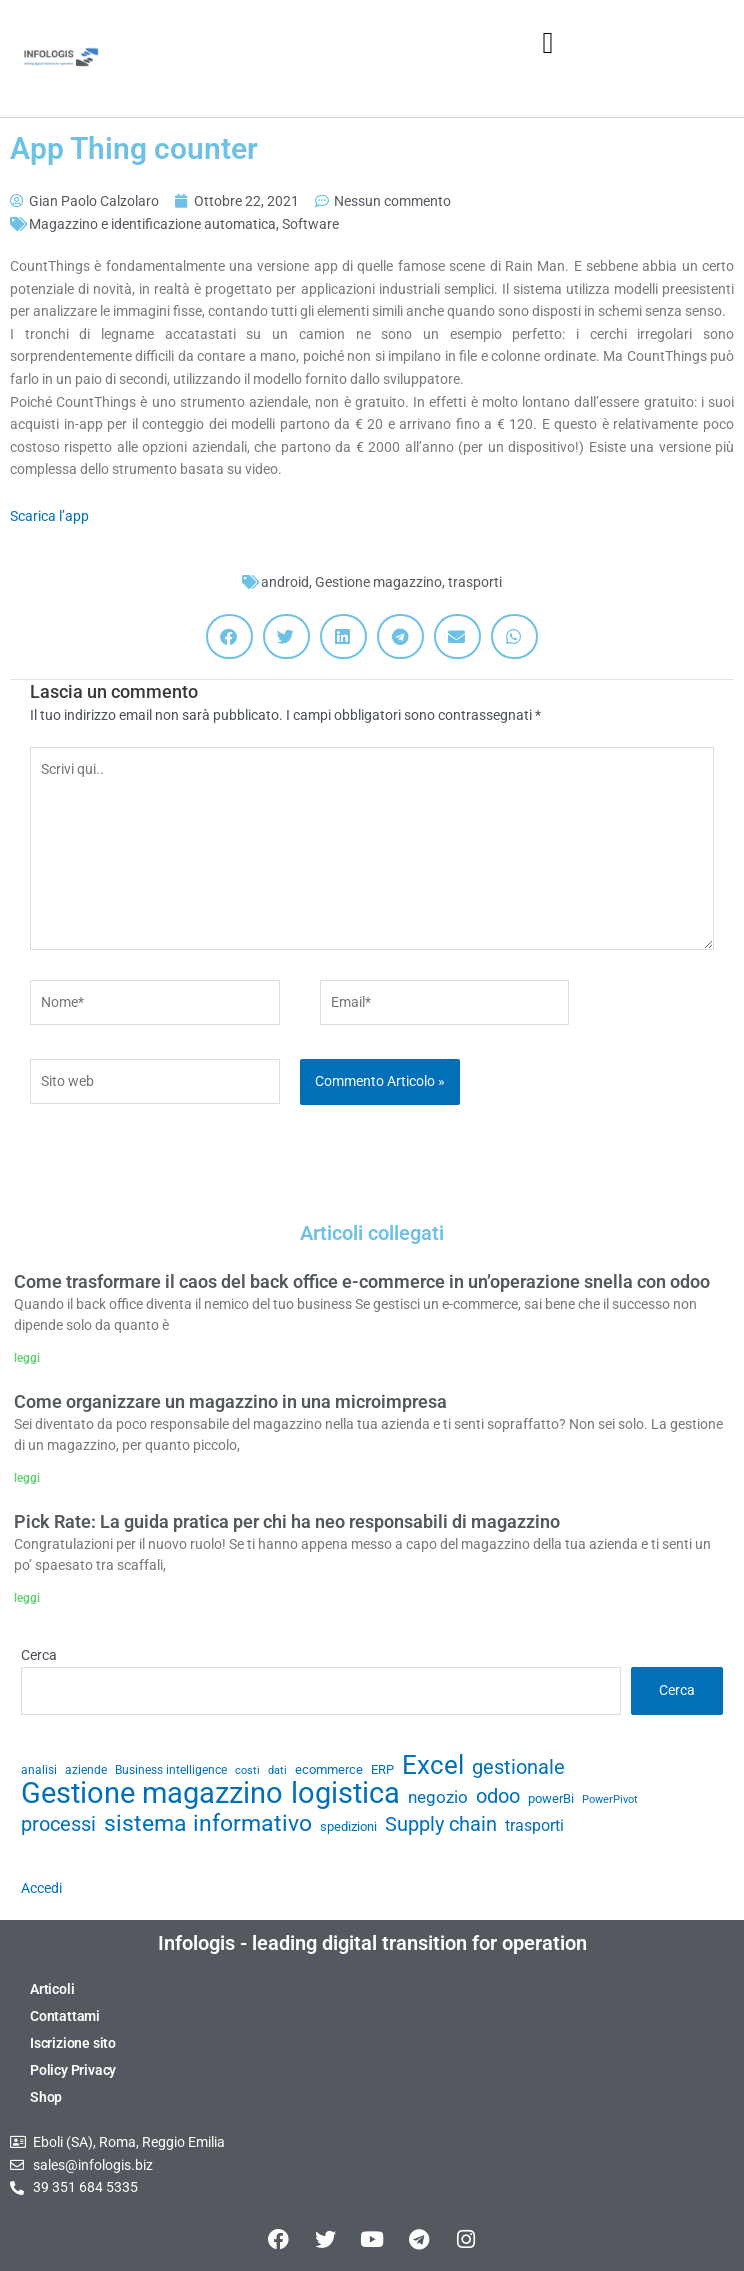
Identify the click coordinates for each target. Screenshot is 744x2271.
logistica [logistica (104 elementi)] (345, 1793)
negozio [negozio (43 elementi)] (438, 1797)
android (285, 582)
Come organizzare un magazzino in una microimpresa (230, 1401)
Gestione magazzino (378, 582)
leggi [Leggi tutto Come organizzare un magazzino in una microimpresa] (27, 1478)
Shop (46, 2097)
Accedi (41, 1888)
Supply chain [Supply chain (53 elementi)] (441, 1825)
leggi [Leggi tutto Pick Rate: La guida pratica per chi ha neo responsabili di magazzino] (27, 1598)
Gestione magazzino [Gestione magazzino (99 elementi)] (152, 1793)
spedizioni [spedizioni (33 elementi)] (348, 1826)
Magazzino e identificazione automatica (152, 224)
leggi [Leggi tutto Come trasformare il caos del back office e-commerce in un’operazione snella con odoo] (27, 1358)
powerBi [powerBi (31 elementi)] (551, 1798)
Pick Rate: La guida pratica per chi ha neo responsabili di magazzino (287, 1521)
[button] (548, 42)
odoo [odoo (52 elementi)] (498, 1797)
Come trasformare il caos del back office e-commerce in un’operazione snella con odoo (362, 1281)
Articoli (52, 1989)
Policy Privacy (73, 2070)
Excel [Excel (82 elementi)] (433, 1765)
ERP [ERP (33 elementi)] (382, 1769)
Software (310, 224)
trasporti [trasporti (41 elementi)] (534, 1825)
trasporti (475, 582)
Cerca (39, 1655)
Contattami (65, 2016)
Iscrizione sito (73, 2043)
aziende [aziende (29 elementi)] (86, 1770)
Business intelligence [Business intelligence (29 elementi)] (171, 1770)
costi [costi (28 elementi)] (247, 1770)
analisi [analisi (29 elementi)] (39, 1770)
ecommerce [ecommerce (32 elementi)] (329, 1769)
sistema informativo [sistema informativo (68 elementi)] (208, 1823)
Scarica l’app (49, 516)
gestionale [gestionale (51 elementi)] (518, 1768)
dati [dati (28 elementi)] (277, 1770)
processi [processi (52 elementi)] (58, 1825)
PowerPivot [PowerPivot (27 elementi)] (610, 1799)
